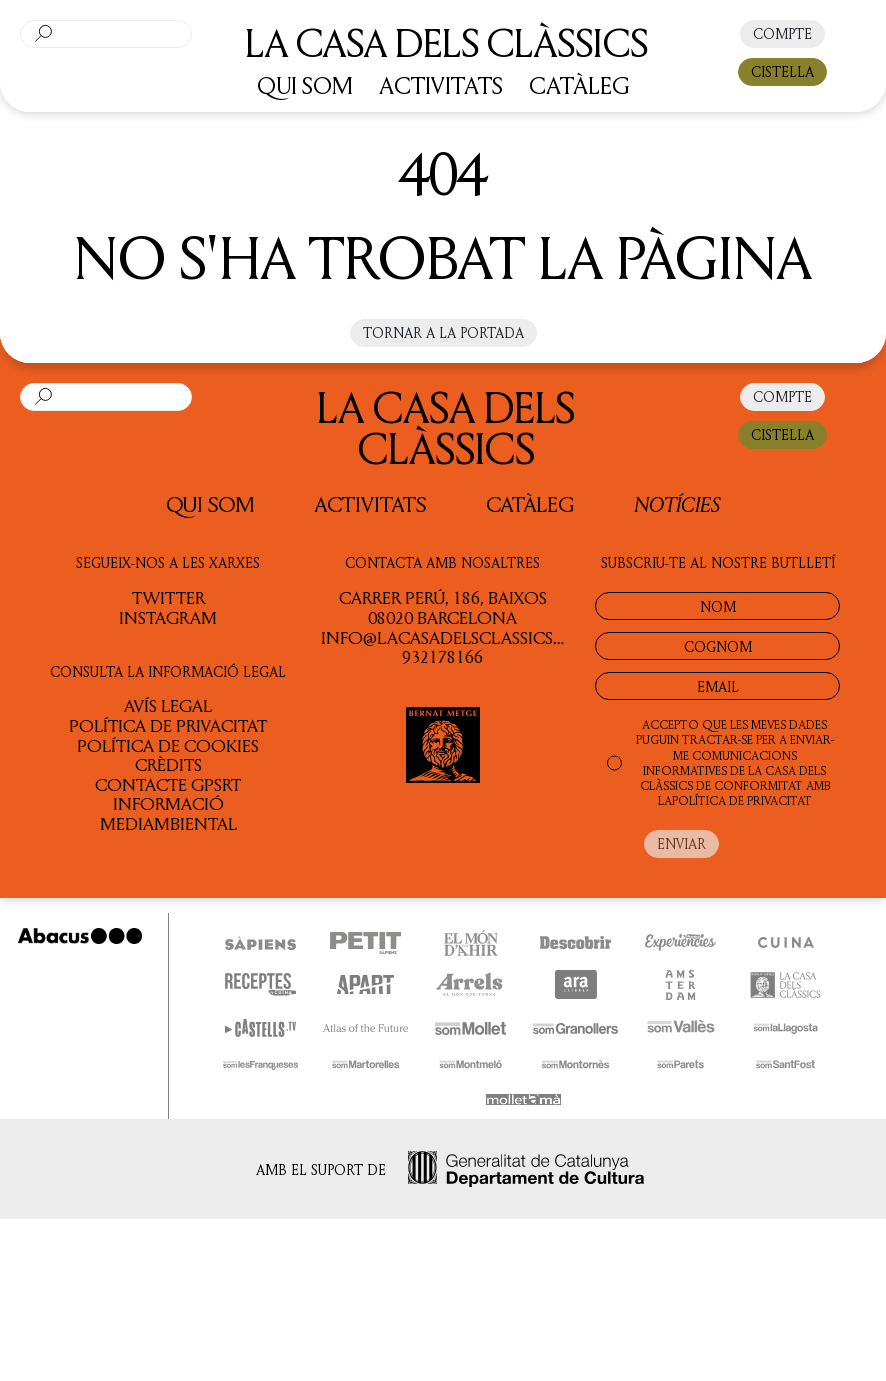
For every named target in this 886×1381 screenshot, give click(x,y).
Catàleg (530, 504)
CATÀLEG (579, 85)
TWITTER (168, 597)
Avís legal (168, 705)
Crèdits (168, 764)
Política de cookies (168, 745)
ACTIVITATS (441, 85)
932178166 (442, 656)
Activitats (370, 504)
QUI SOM (305, 85)
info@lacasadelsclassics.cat (455, 637)
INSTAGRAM (168, 617)
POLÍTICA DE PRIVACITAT (742, 800)
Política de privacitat (168, 725)
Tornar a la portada (443, 332)
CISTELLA (782, 71)
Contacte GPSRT (168, 784)
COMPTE (782, 33)
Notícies (677, 503)
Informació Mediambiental (168, 813)
